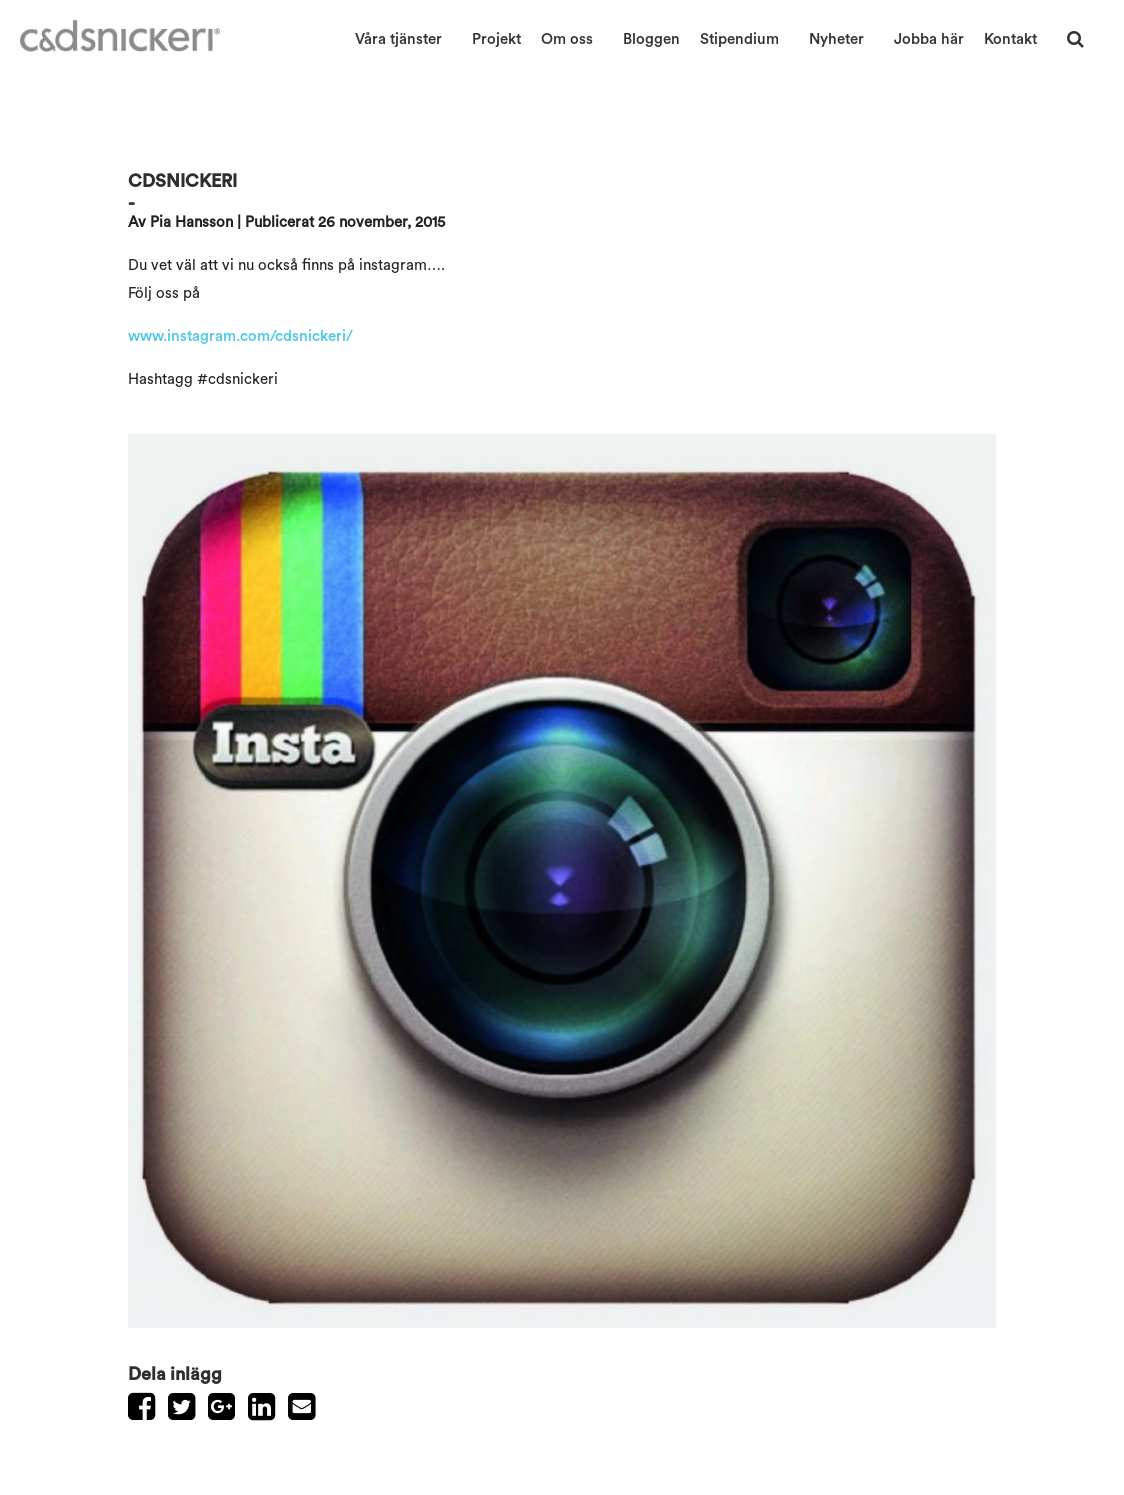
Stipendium (739, 39)
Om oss (567, 39)
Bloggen (651, 39)
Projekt (496, 39)
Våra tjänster (398, 39)
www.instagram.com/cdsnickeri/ (240, 336)
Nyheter (836, 39)
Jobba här (929, 39)
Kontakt (1010, 39)
